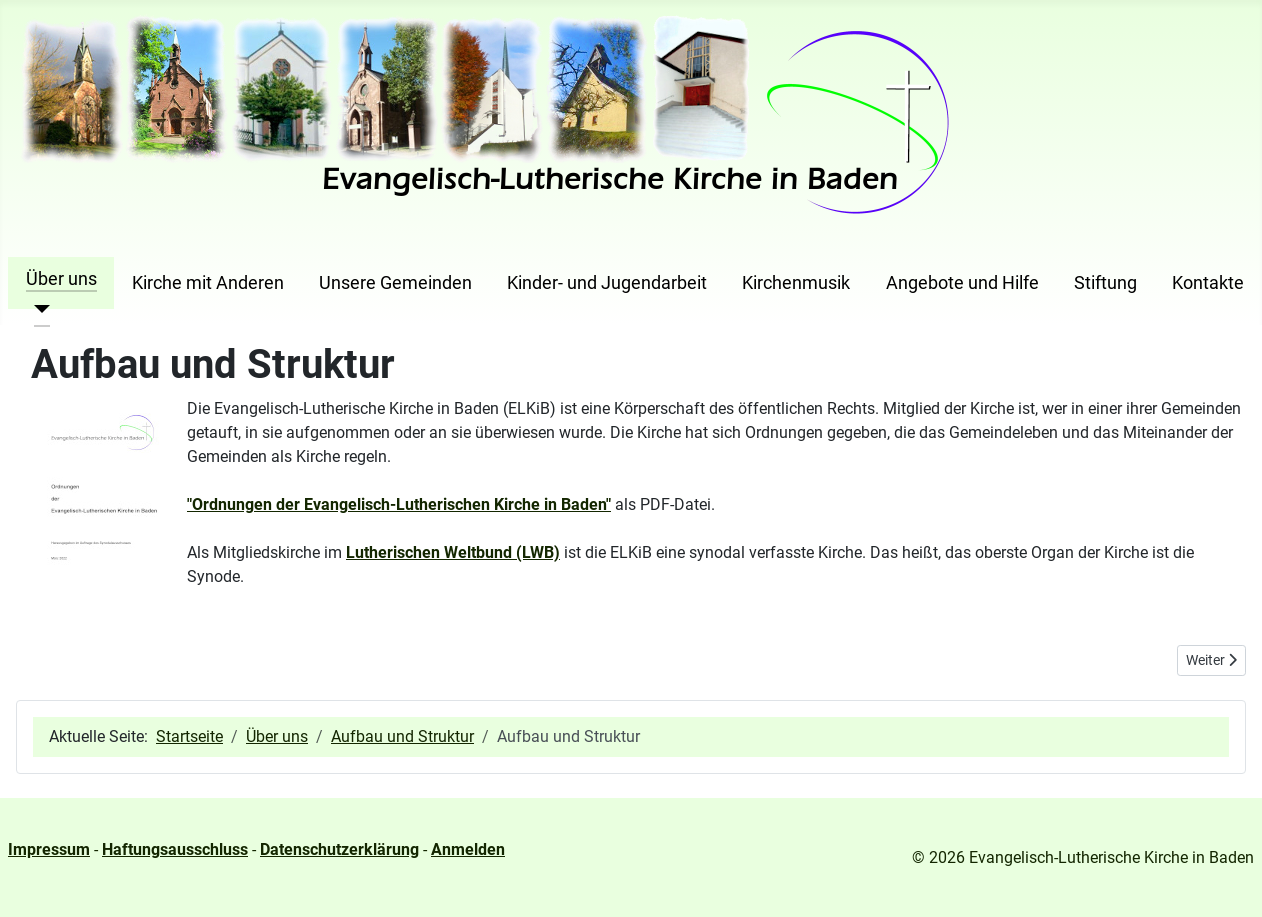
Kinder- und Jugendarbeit (607, 283)
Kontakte (1208, 283)
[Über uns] (38, 309)
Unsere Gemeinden (395, 283)
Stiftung (1105, 283)
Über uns (61, 279)
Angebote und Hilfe (962, 283)
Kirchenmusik (796, 283)
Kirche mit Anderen (208, 283)
